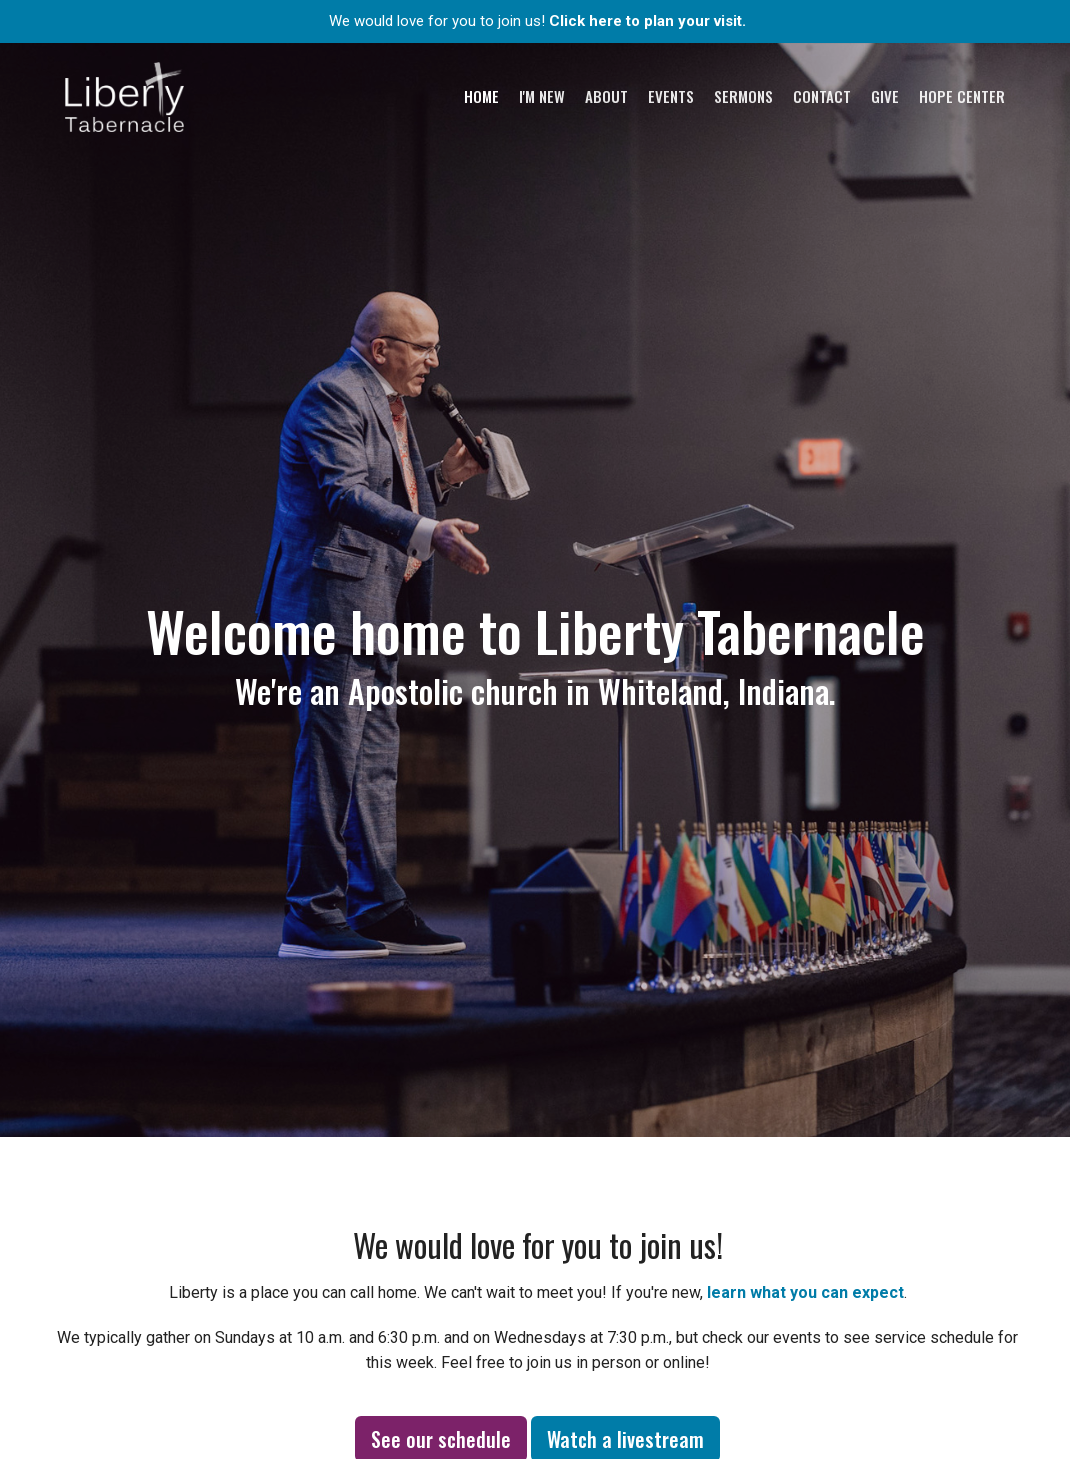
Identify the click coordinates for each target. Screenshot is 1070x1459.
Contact (822, 96)
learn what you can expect (805, 1292)
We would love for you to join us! (537, 21)
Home (481, 96)
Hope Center (962, 96)
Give (885, 96)
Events (671, 96)
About (606, 96)
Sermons (743, 96)
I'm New (542, 96)
